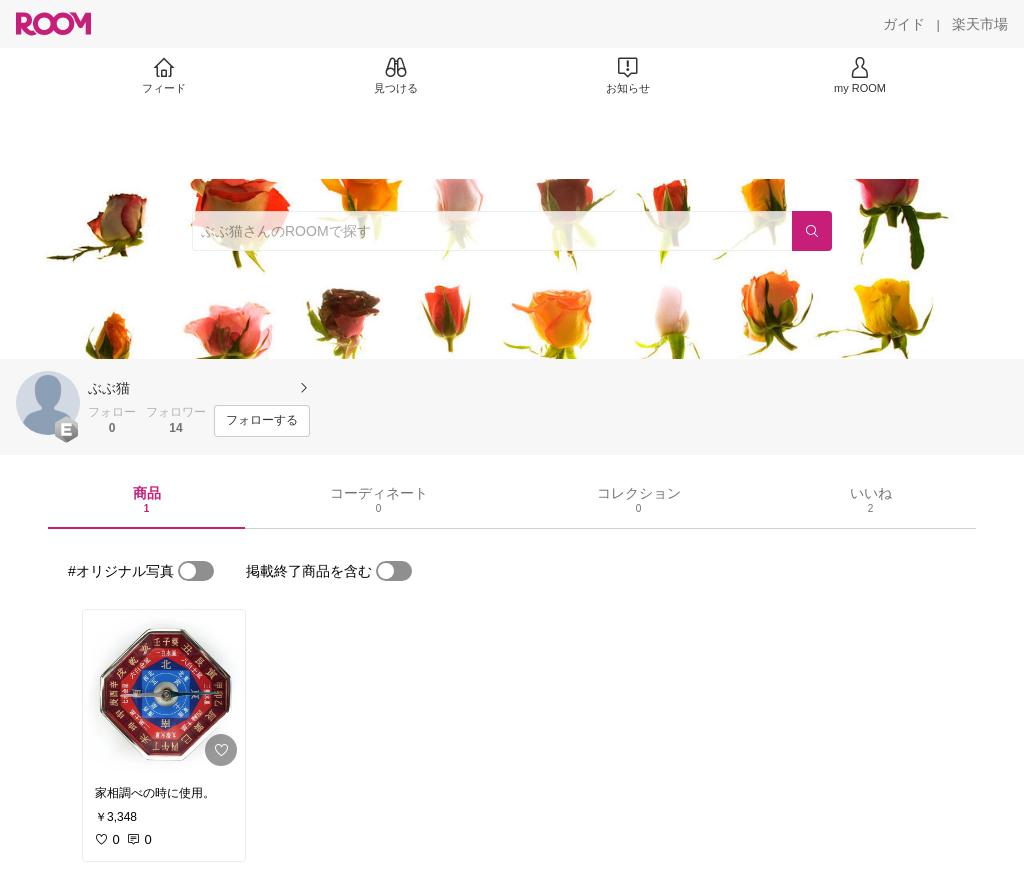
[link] (164, 692)
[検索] (812, 231)
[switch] (196, 571)
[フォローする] (262, 421)
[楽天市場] (980, 24)
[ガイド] (904, 24)
